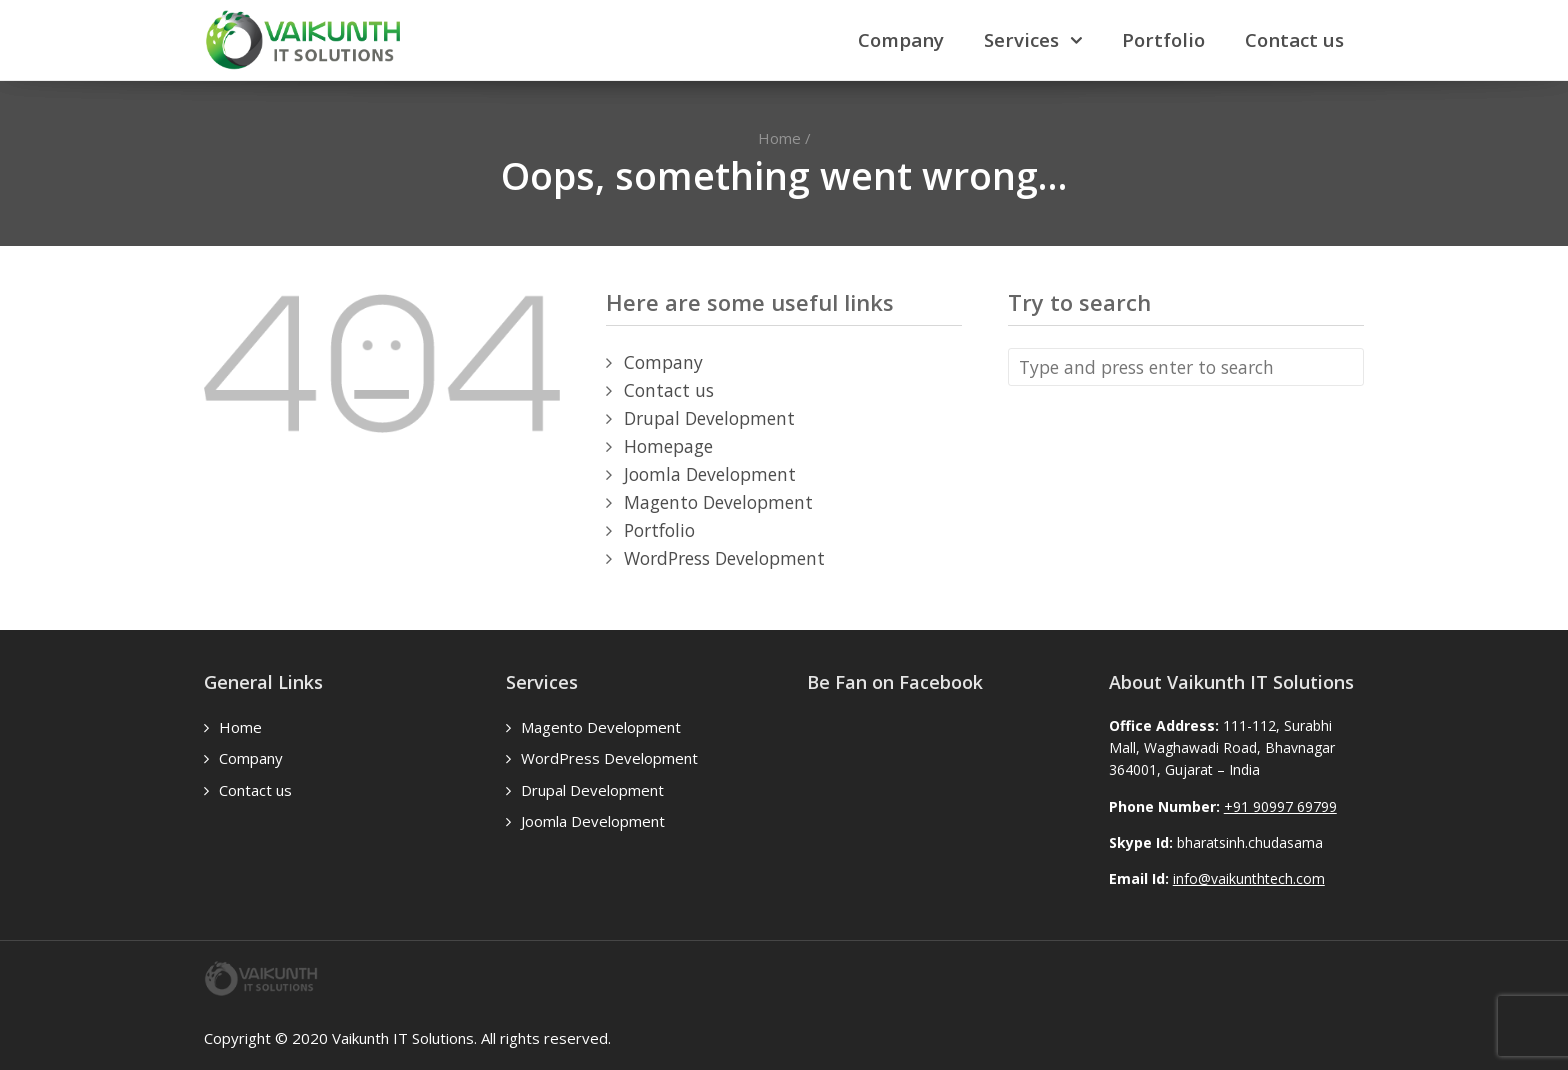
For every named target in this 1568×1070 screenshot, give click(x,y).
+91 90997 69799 (1280, 806)
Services (1021, 39)
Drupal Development (709, 418)
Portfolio (1163, 39)
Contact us (1294, 39)
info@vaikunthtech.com (1249, 878)
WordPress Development (724, 558)
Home (779, 138)
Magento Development (718, 502)
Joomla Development (710, 474)
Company (901, 39)
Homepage (668, 446)
